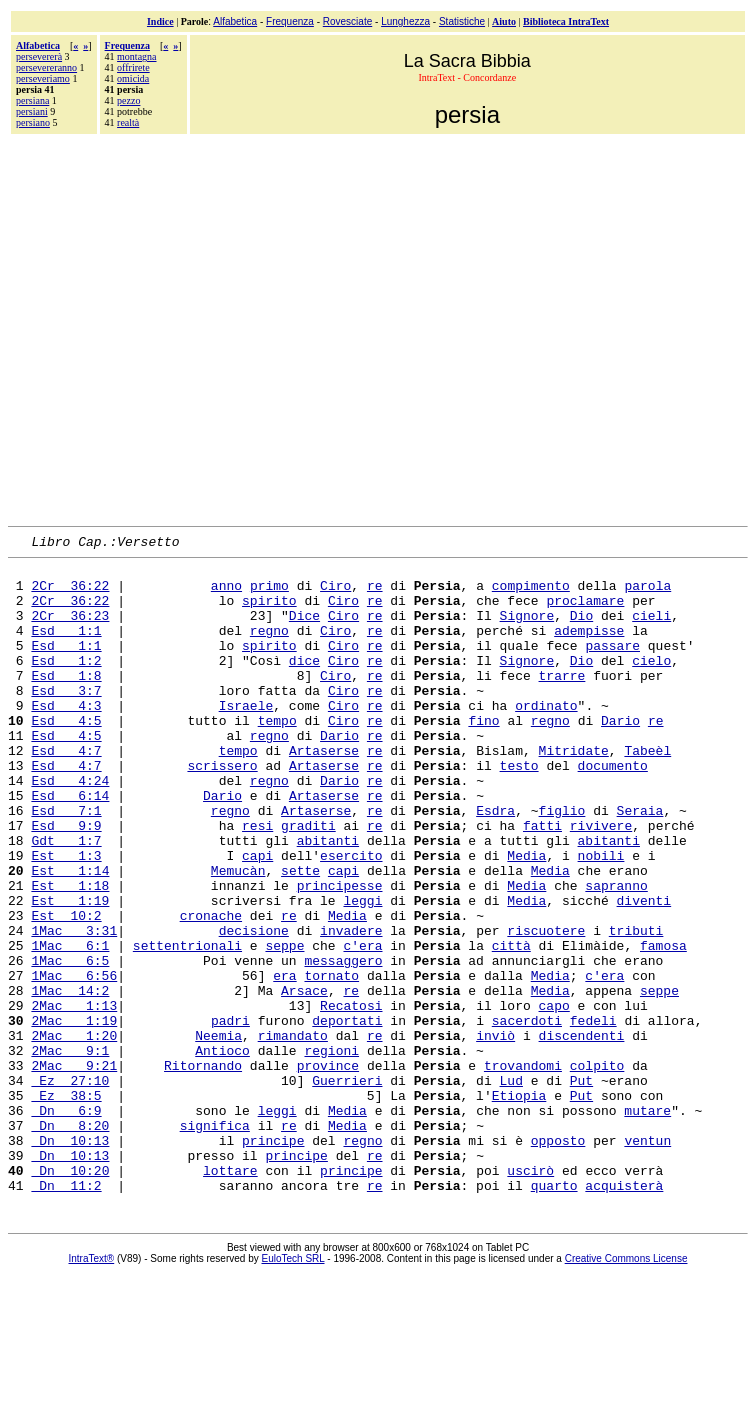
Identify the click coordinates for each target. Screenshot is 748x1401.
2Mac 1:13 (74, 1098)
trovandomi (523, 1170)
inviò (495, 1134)
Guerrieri (347, 1188)
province (328, 1170)
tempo (277, 756)
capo (553, 1098)
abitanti (328, 900)
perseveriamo (43, 78)
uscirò (530, 1296)
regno (269, 648)
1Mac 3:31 (74, 1008)
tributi (636, 1008)
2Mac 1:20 (74, 1134)
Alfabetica (235, 21)
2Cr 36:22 (70, 594)
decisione (254, 1008)
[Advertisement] (190, 327)
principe (273, 1260)
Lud (510, 1188)
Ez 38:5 (66, 1206)
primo (269, 594)
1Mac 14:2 (70, 1080)
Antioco (222, 1152)
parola (647, 594)
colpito (597, 1170)
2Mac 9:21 (74, 1170)
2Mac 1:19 (74, 1116)
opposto (558, 1260)
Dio (581, 630)
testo (518, 810)
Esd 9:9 (66, 882)
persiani (32, 111)
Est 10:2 (66, 990)
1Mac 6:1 (70, 1026)
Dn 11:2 (66, 1314)
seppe (284, 1026)
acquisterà (624, 1314)
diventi (644, 972)
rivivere (601, 882)
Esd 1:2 (66, 684)
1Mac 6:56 (74, 1062)
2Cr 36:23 (70, 630)
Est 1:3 (66, 918)
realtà (128, 122)
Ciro (335, 594)
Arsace (304, 1080)
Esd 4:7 (66, 792)
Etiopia (519, 1206)
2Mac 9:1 (70, 1152)
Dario (620, 756)
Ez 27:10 (70, 1188)
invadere (351, 1008)
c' (351, 1026)
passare (612, 666)
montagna (136, 56)
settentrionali (187, 1026)
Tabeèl (647, 792)
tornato (331, 1062)
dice (304, 684)
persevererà (39, 56)
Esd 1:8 (66, 702)
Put (581, 1188)
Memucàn (238, 936)
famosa (663, 1026)
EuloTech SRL (293, 1387)
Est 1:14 (70, 936)
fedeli (593, 1116)
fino (483, 756)
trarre (561, 702)
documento (613, 810)
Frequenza (290, 21)
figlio (562, 864)
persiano (33, 122)
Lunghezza (405, 21)
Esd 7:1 (66, 864)
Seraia (640, 864)
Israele (246, 738)
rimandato (293, 1134)
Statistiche (462, 21)
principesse (340, 954)
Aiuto (504, 21)
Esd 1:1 (66, 648)
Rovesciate (347, 21)
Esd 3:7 (66, 720)
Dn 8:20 (70, 1242)
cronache (211, 990)
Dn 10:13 (70, 1260)
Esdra (495, 864)
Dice (304, 630)
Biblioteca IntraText (566, 21)
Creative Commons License (626, 1387)
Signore (527, 630)
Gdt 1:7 (66, 900)
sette (300, 936)
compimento (531, 594)
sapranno (616, 954)
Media (526, 918)
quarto (554, 1314)
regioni (331, 1152)
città (511, 1026)
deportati (347, 1116)
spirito (269, 612)
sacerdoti (527, 1116)
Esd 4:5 (66, 756)
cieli (651, 630)
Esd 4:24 (70, 828)
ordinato (546, 738)
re (375, 594)
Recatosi (351, 1098)
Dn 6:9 (66, 1224)
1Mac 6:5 (70, 1044)
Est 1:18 (70, 954)
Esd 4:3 (66, 738)
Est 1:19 (70, 972)
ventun (647, 1260)
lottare (230, 1296)
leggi (362, 972)
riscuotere (546, 1008)
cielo (651, 684)
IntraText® (92, 1387)
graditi (308, 882)
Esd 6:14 (70, 846)
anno (226, 594)
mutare (647, 1224)
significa (215, 1242)
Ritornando (203, 1170)
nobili (600, 918)
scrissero (222, 810)
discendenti (582, 1134)
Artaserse (324, 792)
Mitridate (574, 792)
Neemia (218, 1134)
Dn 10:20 (70, 1296)
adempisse (589, 648)
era (370, 1026)
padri (230, 1116)
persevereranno (46, 67)
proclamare (585, 612)
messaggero (343, 1044)
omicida (133, 78)
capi (257, 918)
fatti (542, 882)
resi (257, 882)
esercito (351, 918)
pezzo (128, 100)
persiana (32, 100)
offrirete (133, 67)
